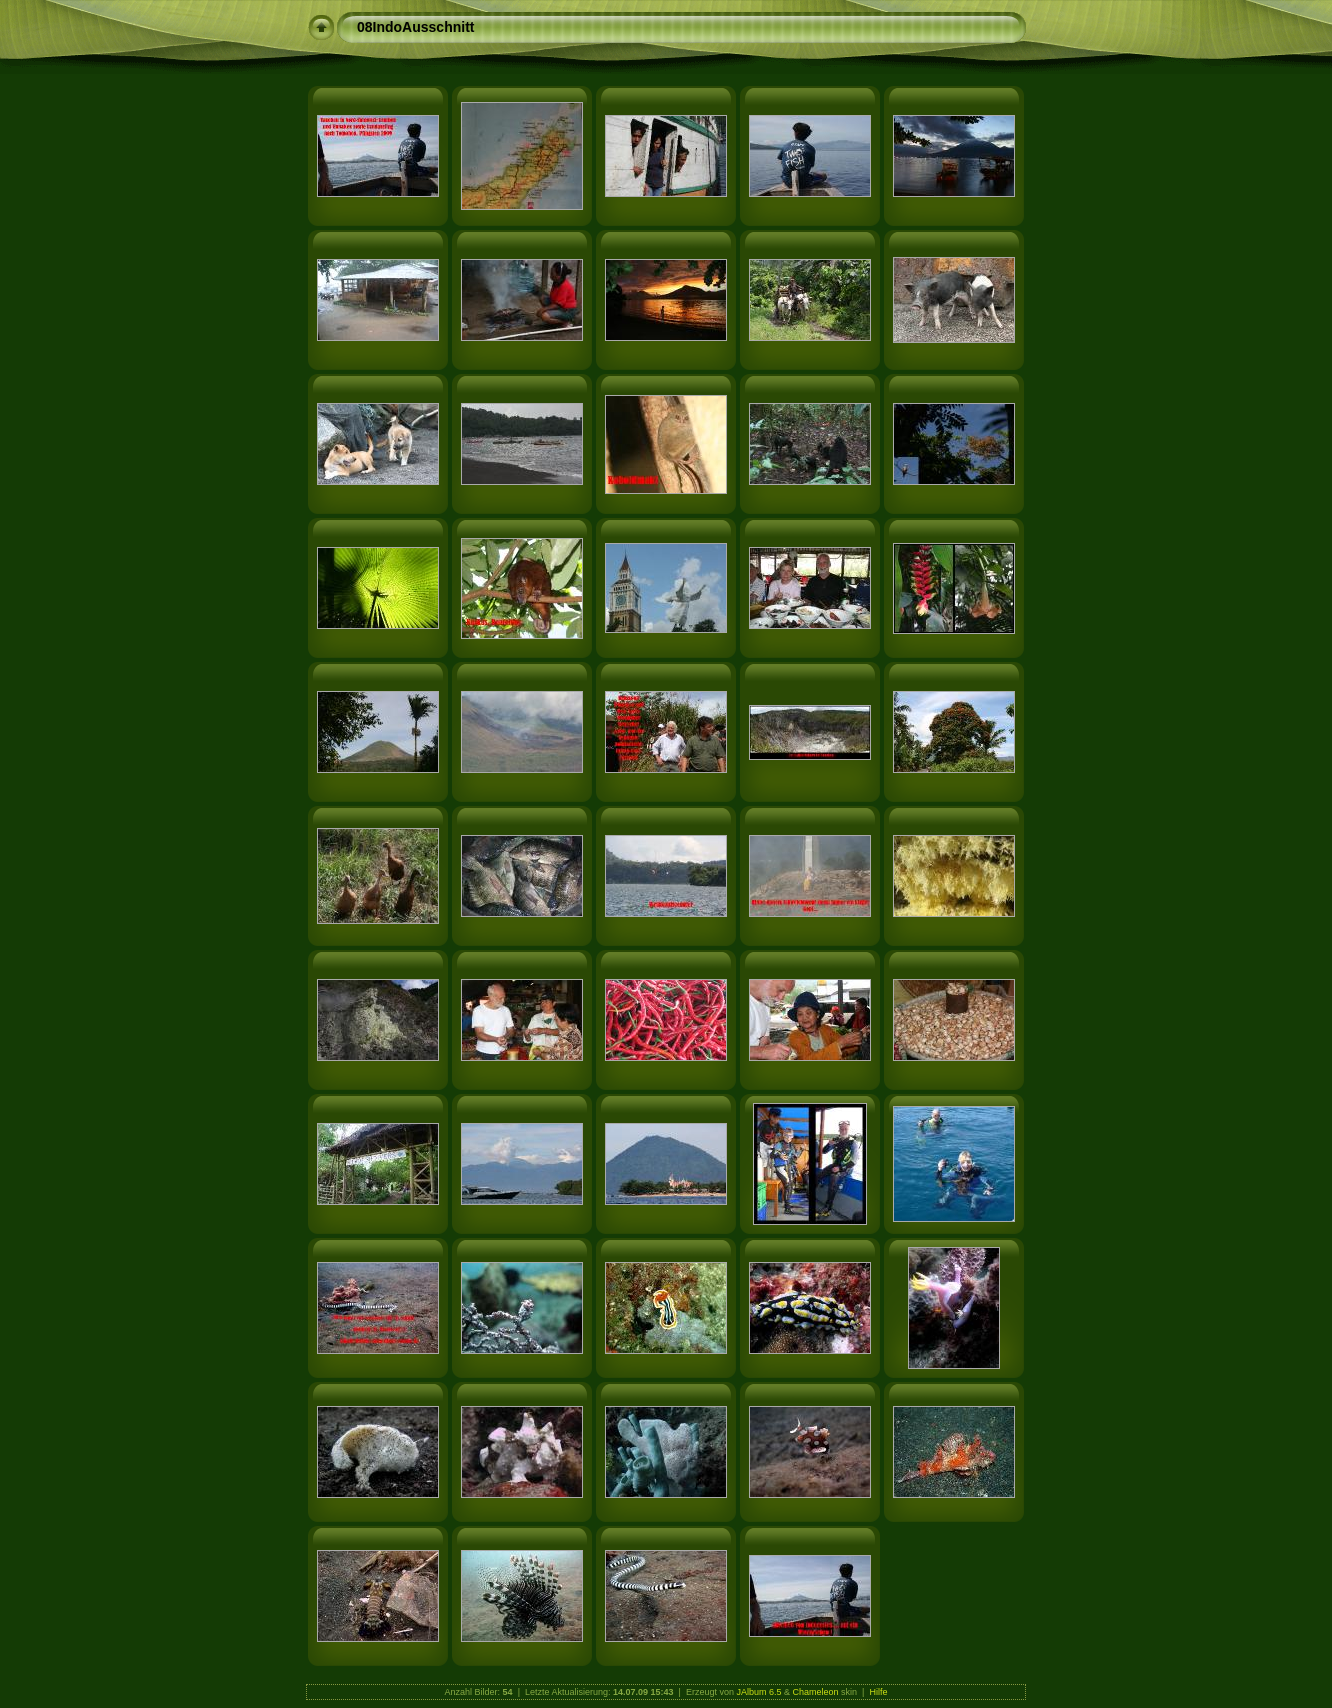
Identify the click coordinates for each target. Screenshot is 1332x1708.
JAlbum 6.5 (758, 1692)
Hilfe (878, 1692)
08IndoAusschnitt (415, 27)
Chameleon (816, 1692)
